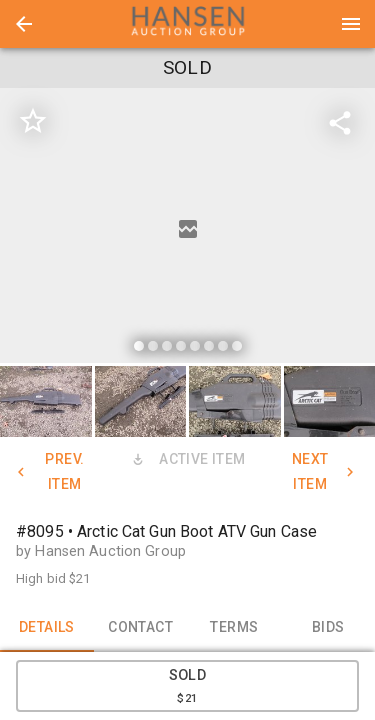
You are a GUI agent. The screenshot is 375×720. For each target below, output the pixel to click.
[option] (187, 228)
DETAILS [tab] (47, 628)
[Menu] (351, 24)
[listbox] (187, 228)
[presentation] (188, 24)
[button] (24, 24)
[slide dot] (139, 346)
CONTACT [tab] (141, 628)
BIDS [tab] (328, 628)
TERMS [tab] (235, 628)
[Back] (24, 24)
